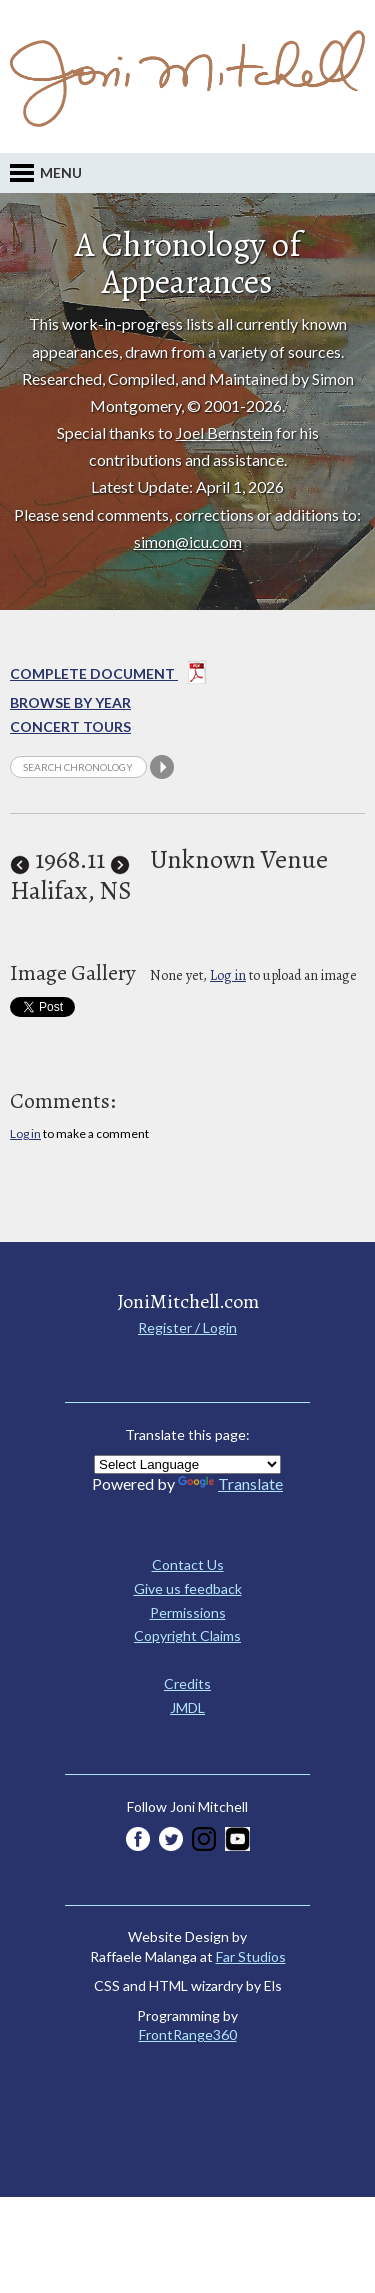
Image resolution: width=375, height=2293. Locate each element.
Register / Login (187, 1327)
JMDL (187, 1707)
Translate (230, 1483)
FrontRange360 (188, 2034)
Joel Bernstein (224, 432)
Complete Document (108, 676)
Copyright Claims (187, 1635)
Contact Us (188, 1564)
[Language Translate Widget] (187, 1464)
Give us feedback (188, 1588)
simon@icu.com (188, 541)
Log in (228, 975)
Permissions (188, 1612)
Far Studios (251, 1956)
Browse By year (70, 702)
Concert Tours (70, 726)
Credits (187, 1683)
